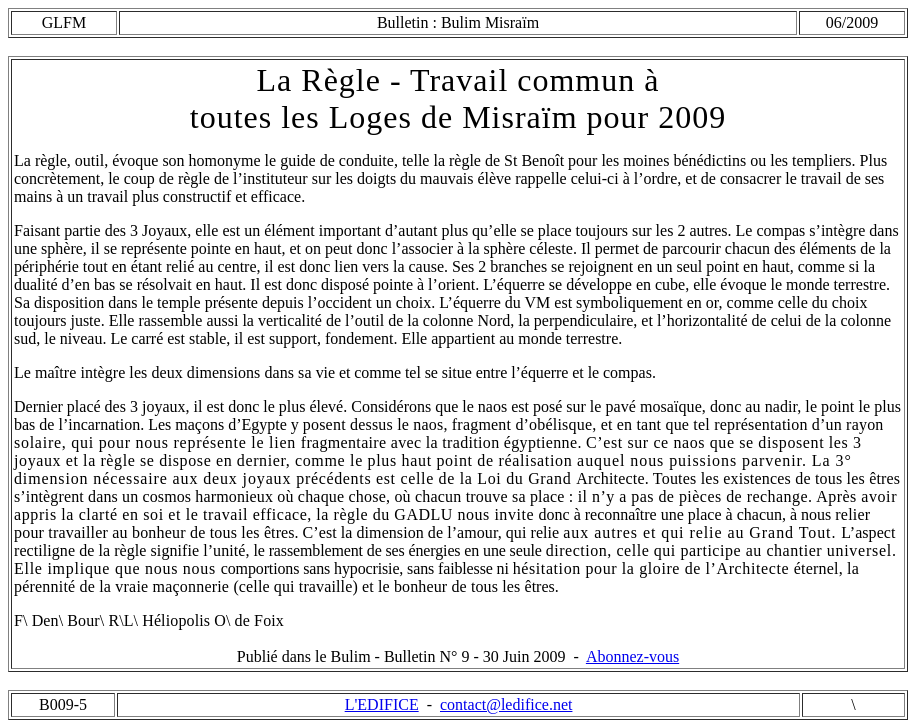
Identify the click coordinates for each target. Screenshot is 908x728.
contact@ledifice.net (506, 704)
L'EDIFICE (382, 704)
